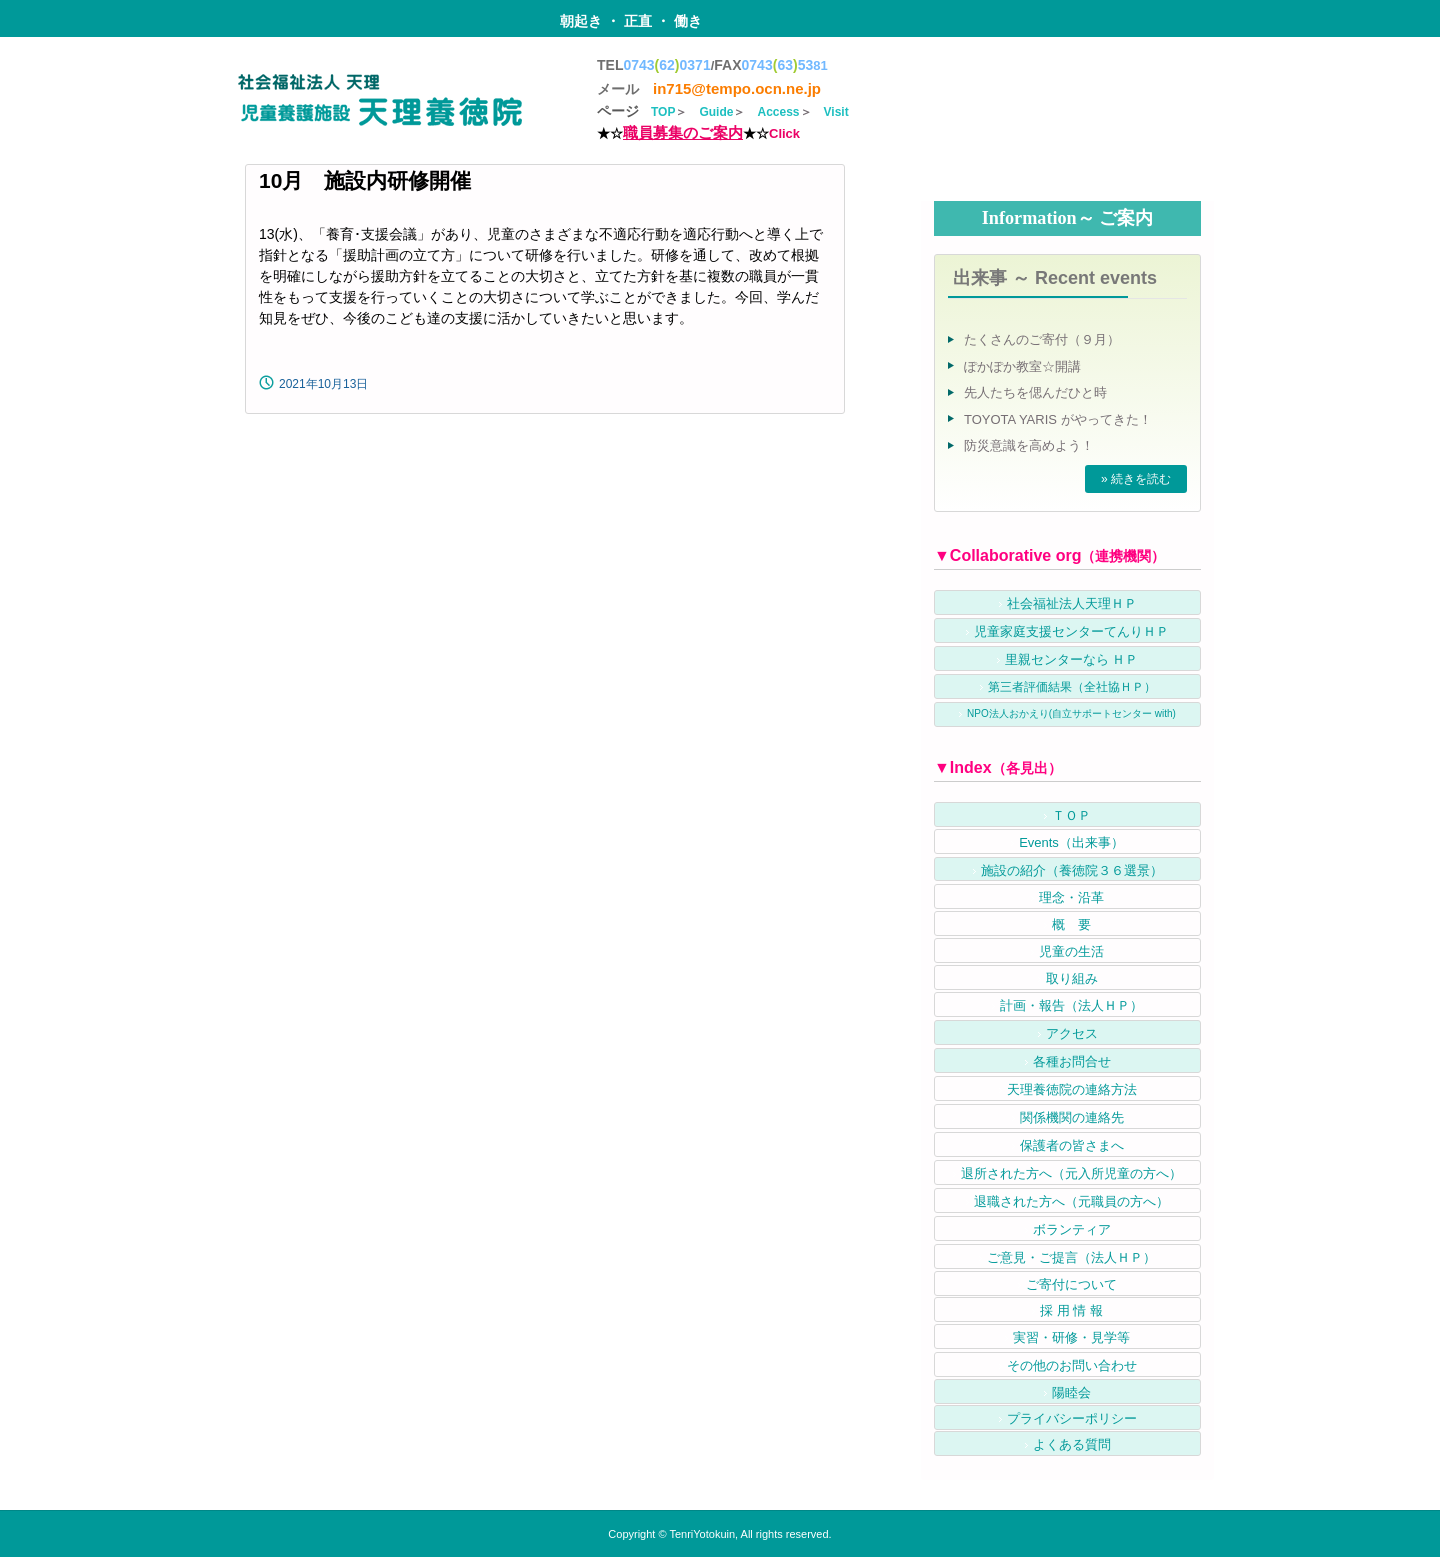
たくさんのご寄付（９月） (1042, 339)
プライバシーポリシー (1072, 1418)
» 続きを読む (1136, 479)
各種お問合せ (1072, 1061)
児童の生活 (1071, 951)
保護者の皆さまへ (1072, 1145)
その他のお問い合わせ (1072, 1365)
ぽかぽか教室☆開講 (1022, 366)
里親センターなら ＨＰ (1072, 659)
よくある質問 (1072, 1444)
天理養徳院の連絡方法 (1072, 1089)
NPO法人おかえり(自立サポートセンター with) (1071, 713)
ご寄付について (1071, 1284)
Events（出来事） (1071, 842)
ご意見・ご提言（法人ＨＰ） (1071, 1257)
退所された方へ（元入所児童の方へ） (1071, 1173)
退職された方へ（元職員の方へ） (1071, 1201)
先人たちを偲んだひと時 (1035, 392)
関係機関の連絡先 (1072, 1117)
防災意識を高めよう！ (1029, 445)
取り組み (1072, 978)
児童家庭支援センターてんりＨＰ (1071, 631)
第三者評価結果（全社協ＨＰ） (1072, 687)
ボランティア (1072, 1229)
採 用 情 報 (1071, 1310)
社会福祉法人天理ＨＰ (1072, 603)
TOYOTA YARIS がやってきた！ (1058, 419)
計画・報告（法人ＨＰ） (1071, 1005)
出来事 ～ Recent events (1055, 278)
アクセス (1072, 1033)
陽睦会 (1071, 1392)
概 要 (1071, 924)
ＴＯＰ (1071, 815)
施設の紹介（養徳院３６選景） (1072, 870)
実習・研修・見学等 (1071, 1337)
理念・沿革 (1071, 897)
